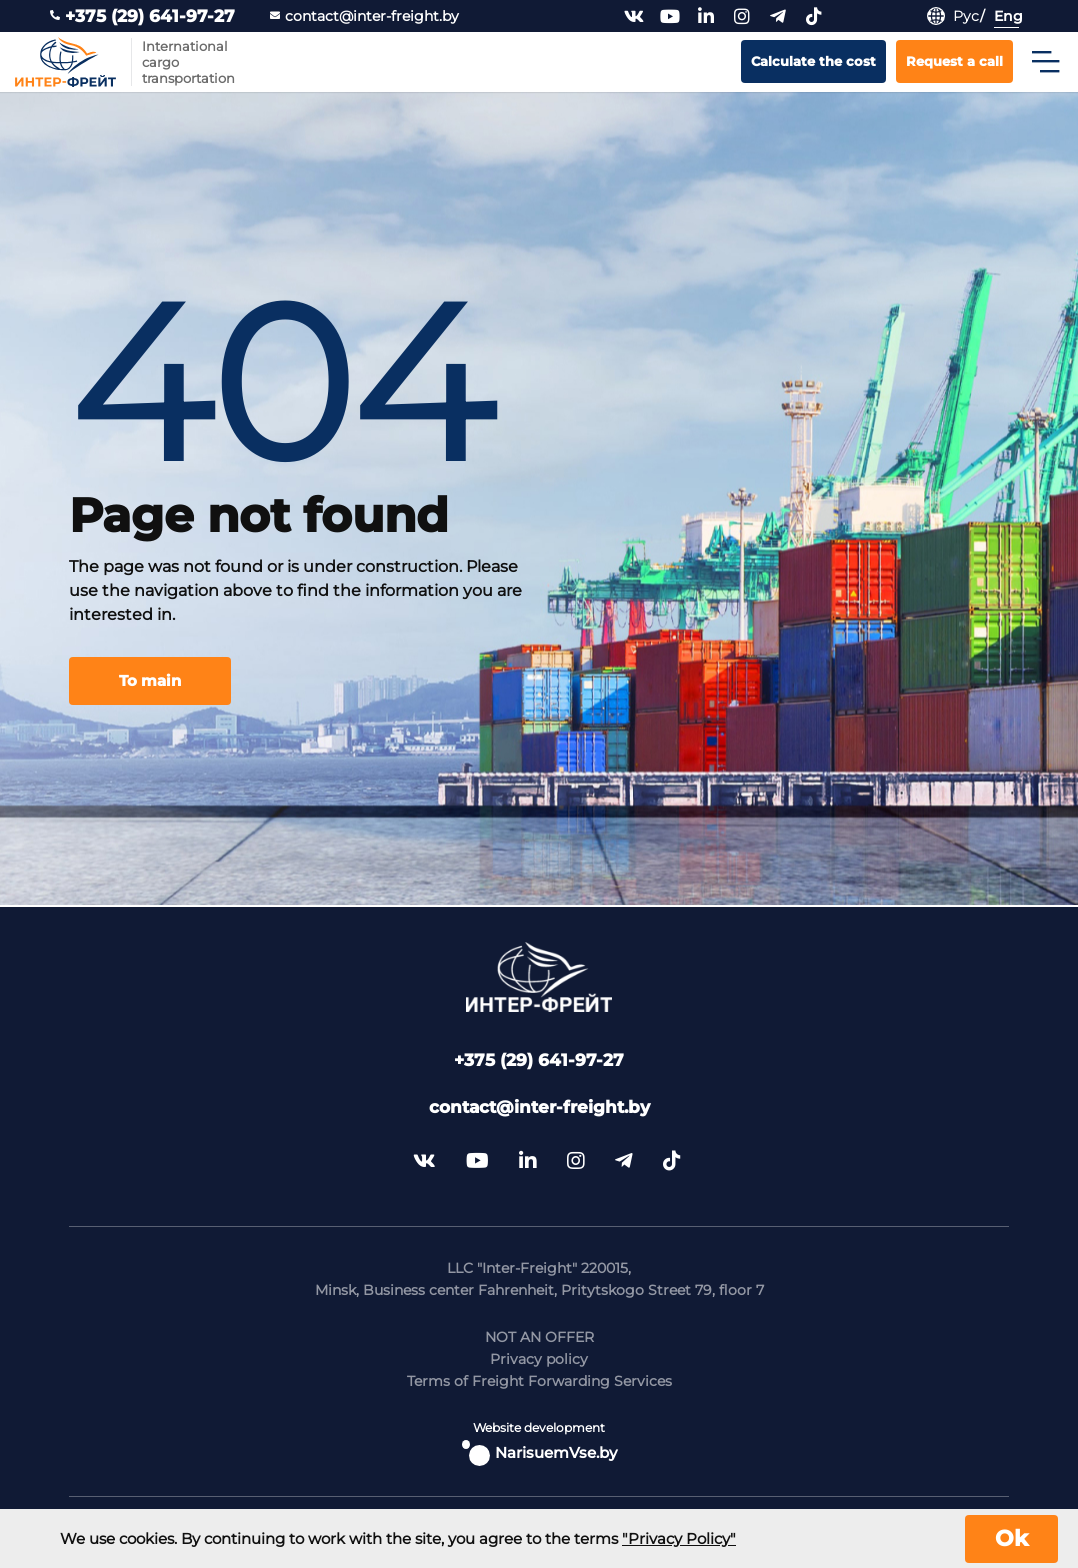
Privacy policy (539, 1359)
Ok (1011, 1538)
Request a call (954, 61)
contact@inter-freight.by (364, 16)
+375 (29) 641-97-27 (142, 16)
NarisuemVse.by (539, 1452)
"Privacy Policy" (679, 1538)
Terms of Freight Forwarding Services (539, 1381)
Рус (966, 16)
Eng (1008, 16)
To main (150, 680)
